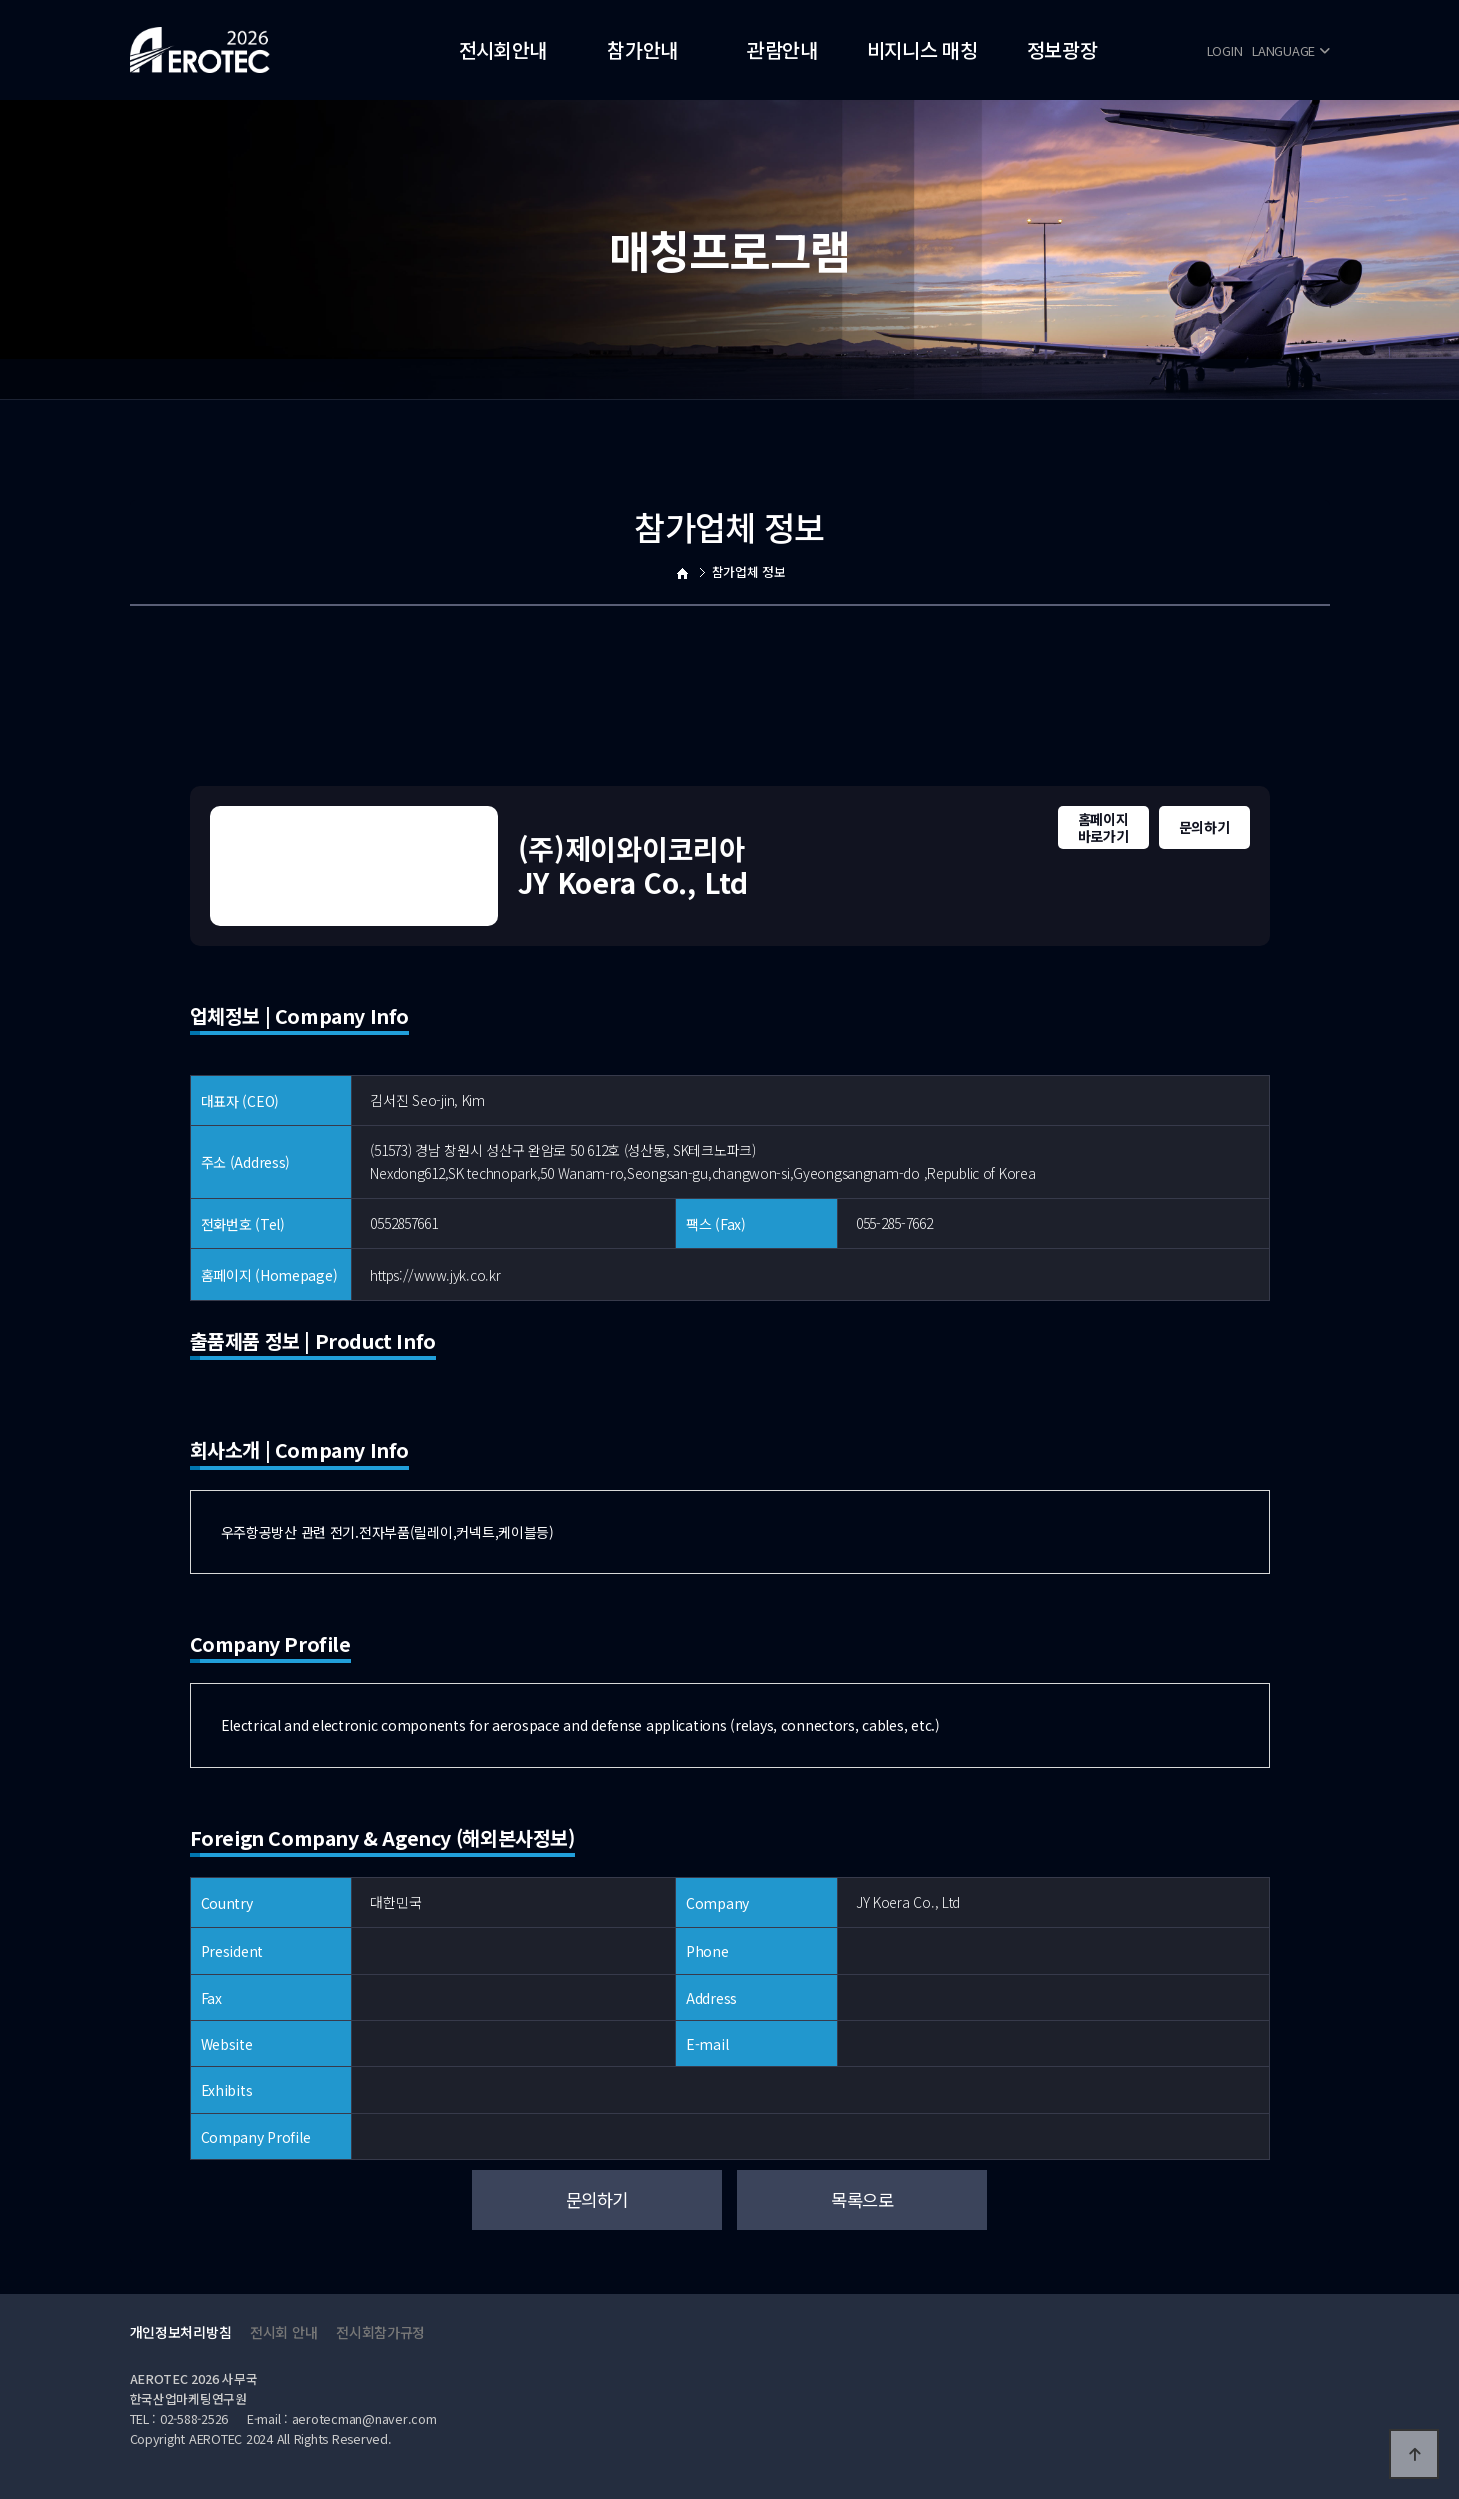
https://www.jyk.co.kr (435, 1275)
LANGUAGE (1290, 50)
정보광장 (1062, 49)
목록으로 (862, 2199)
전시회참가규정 (380, 2332)
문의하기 (1204, 827)
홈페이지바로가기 (1103, 827)
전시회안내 (503, 49)
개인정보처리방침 (181, 2332)
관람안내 (782, 49)
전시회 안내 (283, 2332)
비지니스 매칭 (922, 49)
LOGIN (1225, 50)
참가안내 (642, 49)
